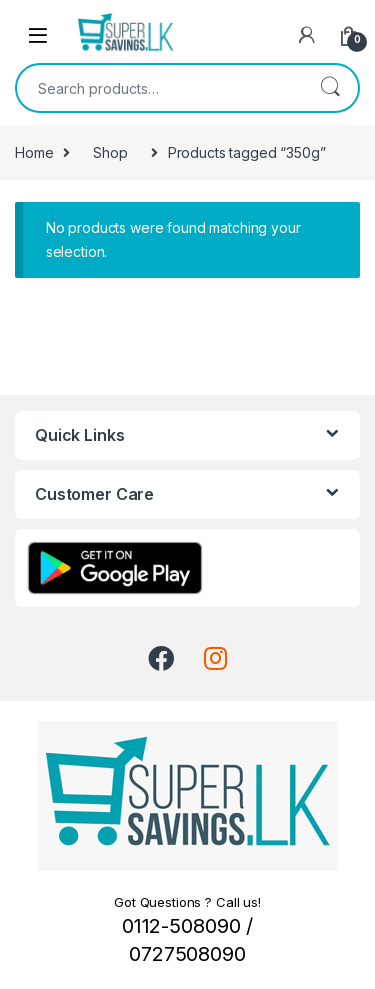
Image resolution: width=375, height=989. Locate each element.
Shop (110, 152)
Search (330, 88)
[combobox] (159, 88)
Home (34, 152)
